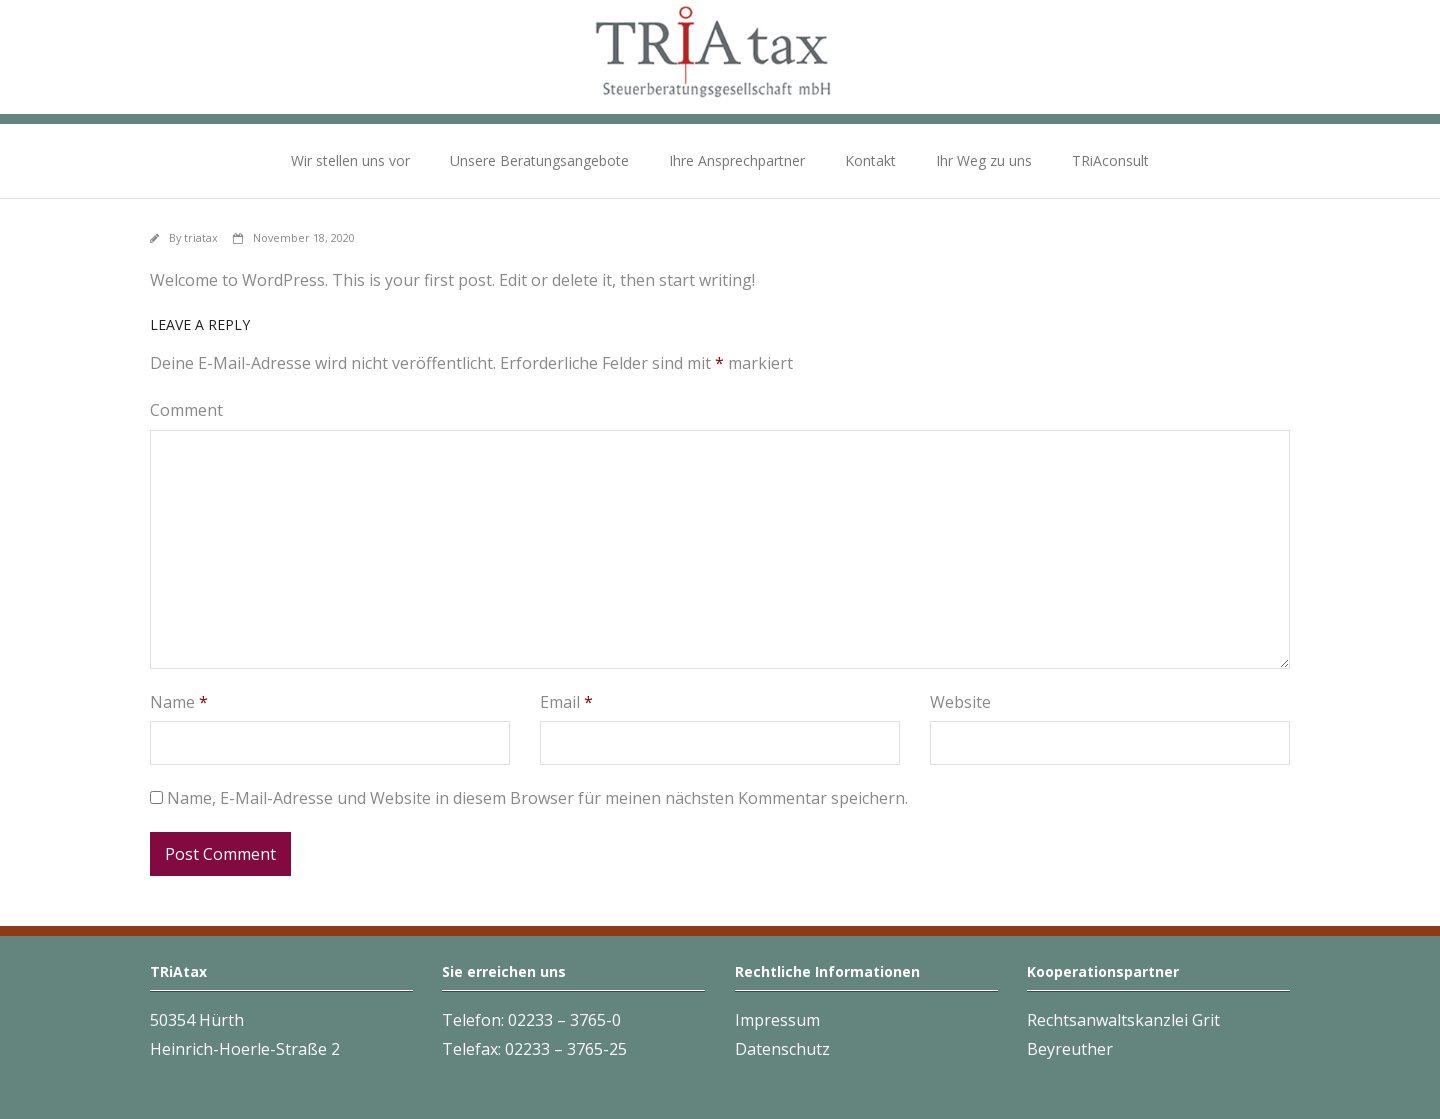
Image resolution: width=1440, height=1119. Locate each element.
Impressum (777, 1020)
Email (566, 702)
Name (179, 702)
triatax (201, 237)
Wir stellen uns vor (350, 160)
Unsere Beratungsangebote (539, 160)
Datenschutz (782, 1049)
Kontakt (870, 160)
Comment (186, 410)
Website (960, 702)
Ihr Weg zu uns (984, 160)
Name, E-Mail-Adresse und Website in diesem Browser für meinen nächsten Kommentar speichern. (537, 798)
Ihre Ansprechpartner (737, 160)
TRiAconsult (1110, 160)
